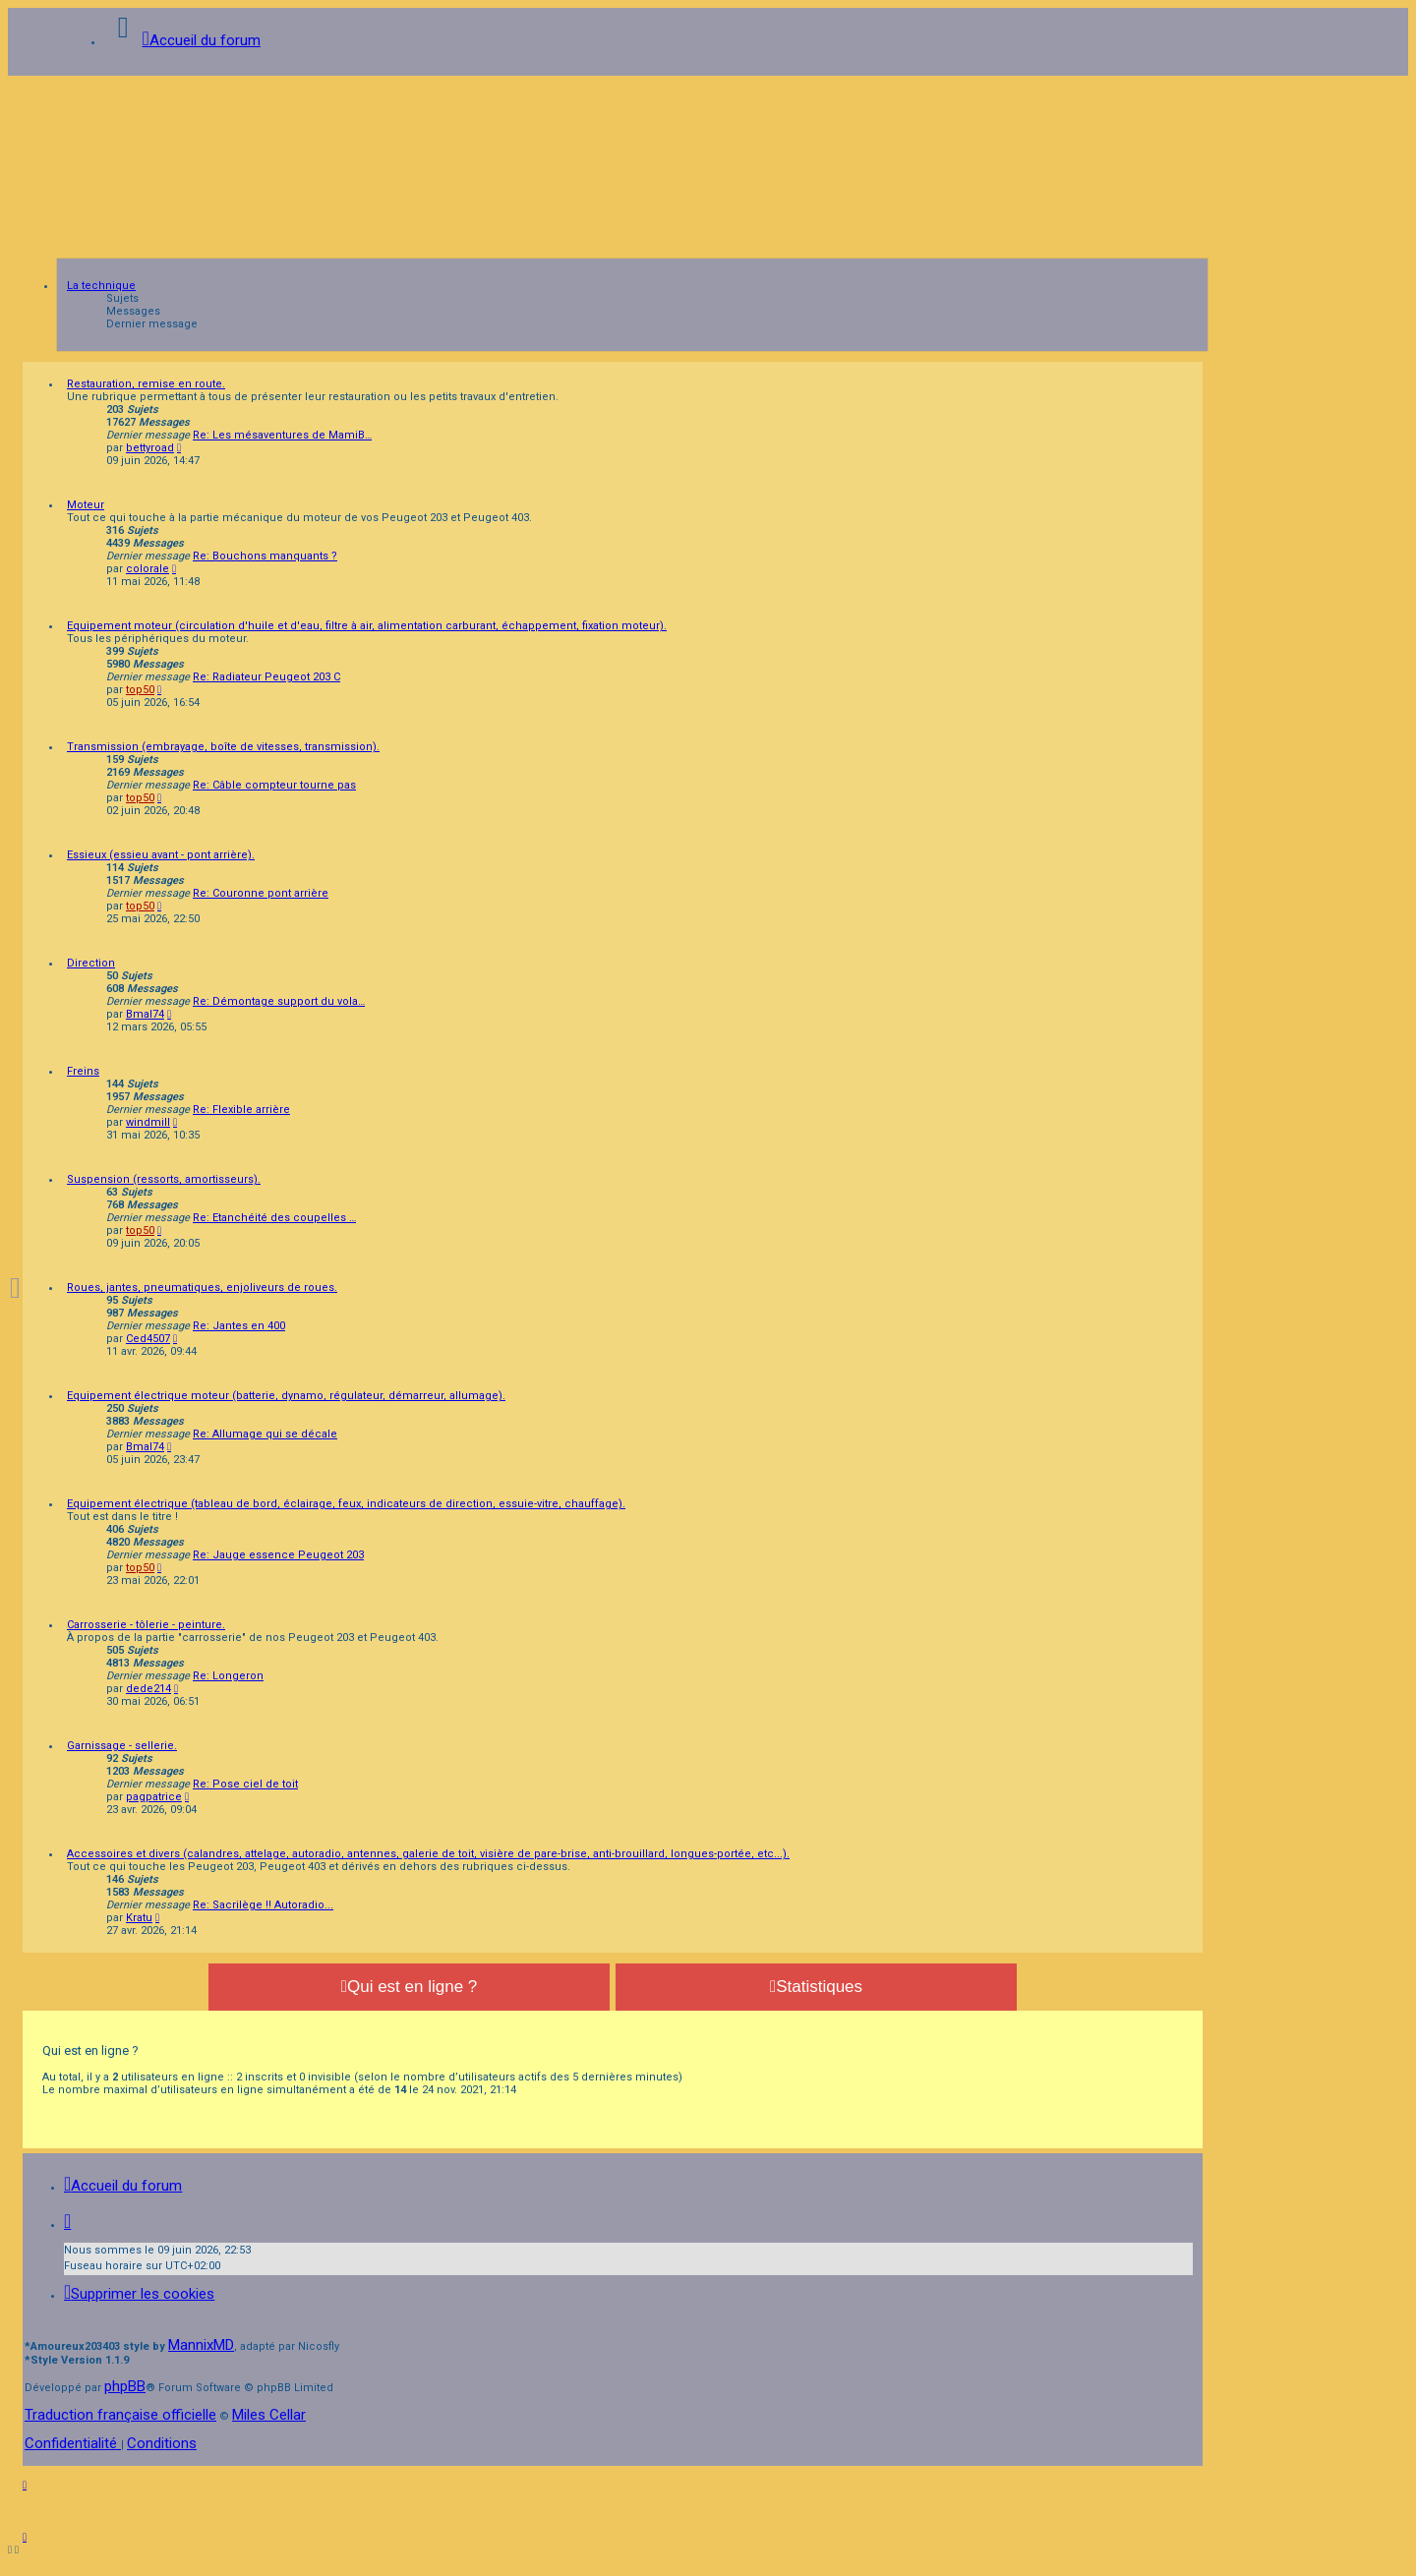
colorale (147, 568)
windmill (148, 1122)
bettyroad (150, 447)
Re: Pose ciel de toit (245, 1784)
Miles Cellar (269, 2415)
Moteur (85, 504)
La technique (101, 285)
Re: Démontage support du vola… (279, 1001)
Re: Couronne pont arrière (260, 893)
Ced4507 (148, 1338)
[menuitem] (139, 2294)
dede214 (148, 1688)
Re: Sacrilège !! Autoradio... (263, 1905)
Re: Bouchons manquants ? (265, 556)
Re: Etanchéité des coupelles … (274, 1217)
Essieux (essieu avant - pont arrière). (161, 855)
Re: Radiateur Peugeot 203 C (266, 677)
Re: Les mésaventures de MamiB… (282, 435)
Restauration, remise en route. (146, 384)
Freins (83, 1071)
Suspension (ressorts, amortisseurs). (164, 1179)
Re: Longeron (228, 1675)
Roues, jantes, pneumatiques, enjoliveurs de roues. (202, 1287)
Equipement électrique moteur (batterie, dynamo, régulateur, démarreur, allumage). (286, 1395)
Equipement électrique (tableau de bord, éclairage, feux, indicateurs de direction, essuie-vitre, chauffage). (346, 1503)
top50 (140, 689)
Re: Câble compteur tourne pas (274, 785)
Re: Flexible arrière (241, 1109)
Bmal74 (145, 1014)
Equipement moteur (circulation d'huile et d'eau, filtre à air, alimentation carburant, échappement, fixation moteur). (367, 625)
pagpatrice (154, 1796)
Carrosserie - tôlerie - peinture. (146, 1624)
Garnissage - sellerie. (122, 1745)
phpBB (125, 2386)
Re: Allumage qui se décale (265, 1434)
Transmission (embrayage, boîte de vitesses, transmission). (223, 746)
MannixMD (201, 2345)
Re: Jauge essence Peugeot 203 (278, 1555)
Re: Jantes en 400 (239, 1325)
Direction (91, 963)
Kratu (139, 1917)
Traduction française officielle (120, 2415)
